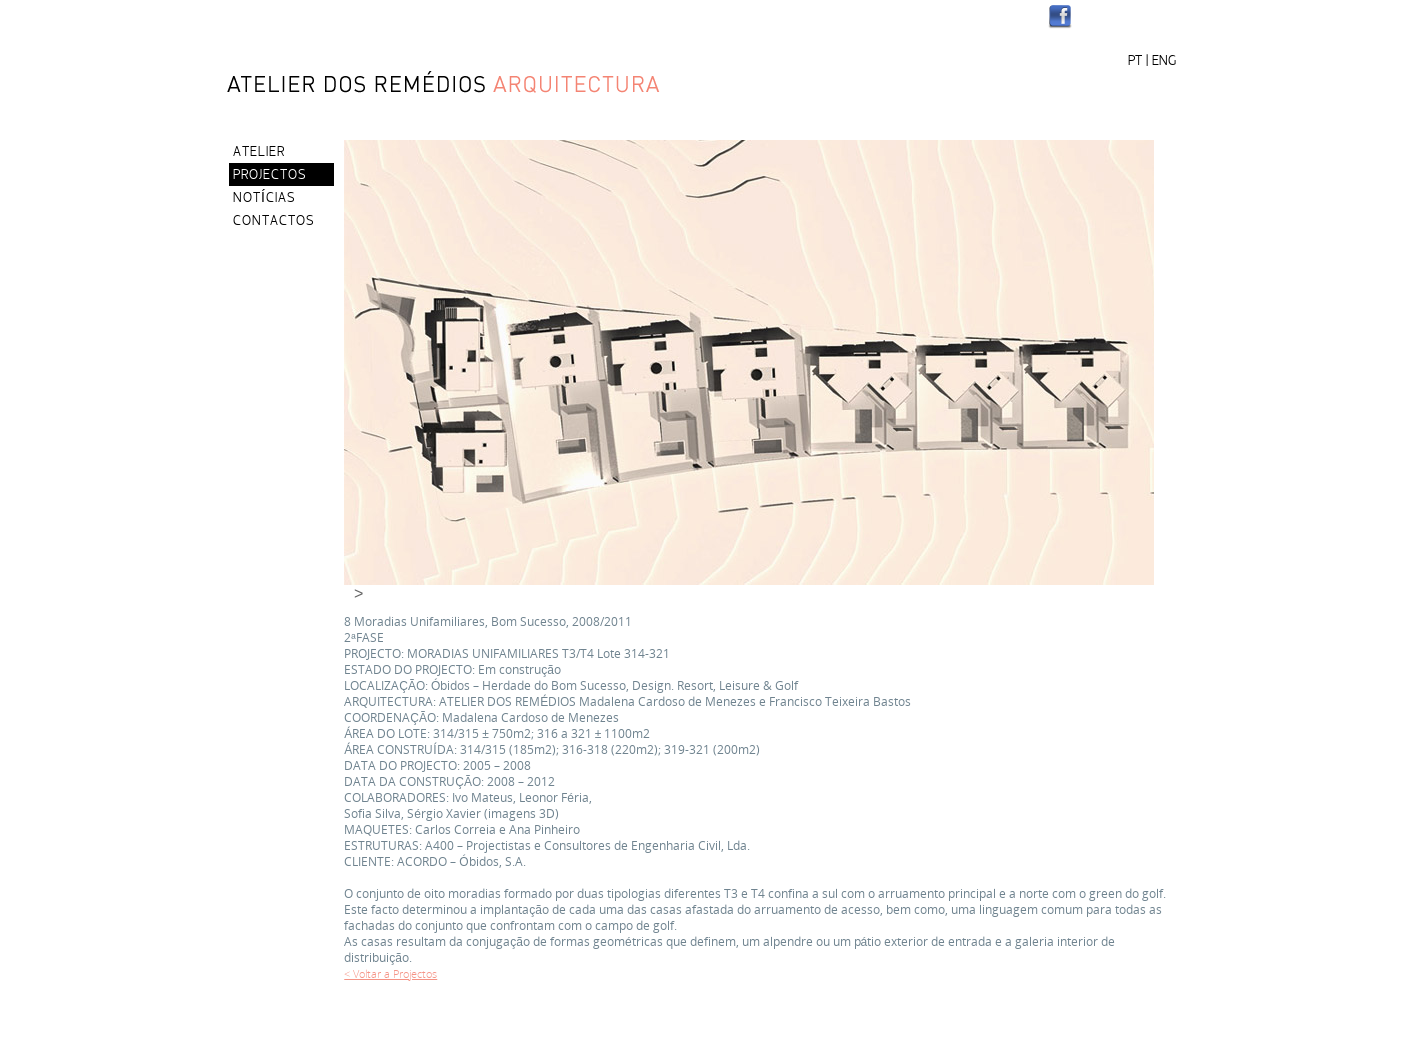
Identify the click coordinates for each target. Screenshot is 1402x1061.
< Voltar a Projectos (390, 973)
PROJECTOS (269, 175)
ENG (1164, 61)
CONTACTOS (273, 221)
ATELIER (259, 152)
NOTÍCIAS (264, 198)
